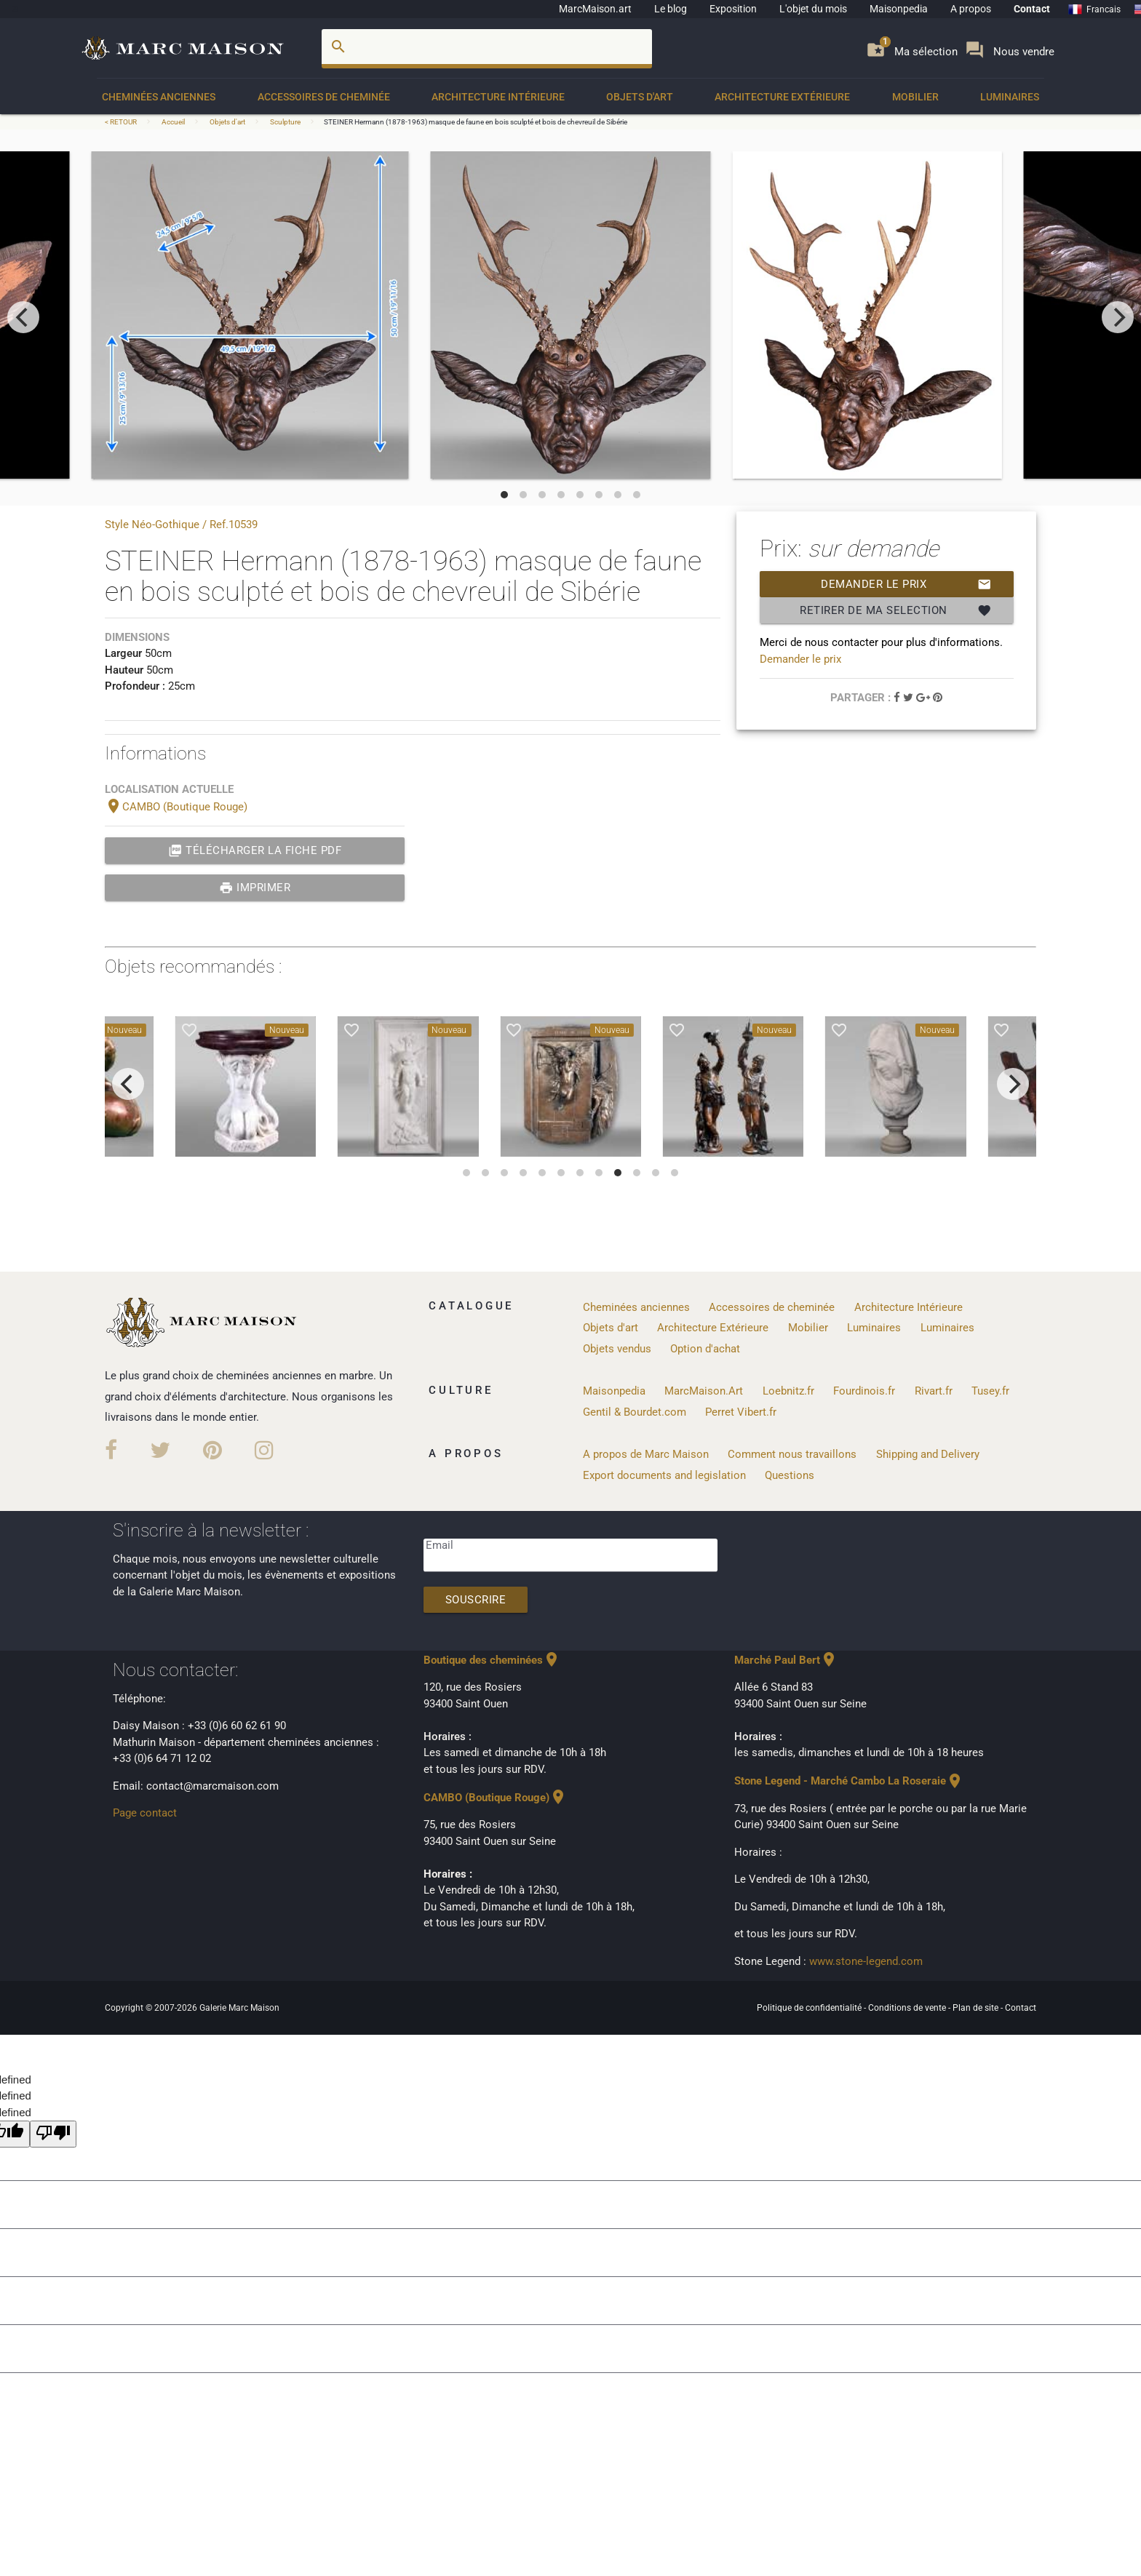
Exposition (733, 9)
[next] (1118, 317)
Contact (1032, 9)
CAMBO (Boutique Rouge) (176, 806)
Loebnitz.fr (788, 1390)
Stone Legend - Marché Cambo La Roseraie (848, 1780)
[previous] (23, 317)
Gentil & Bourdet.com (634, 1412)
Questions (789, 1475)
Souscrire (475, 1599)
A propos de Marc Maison (646, 1454)
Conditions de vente (908, 2008)
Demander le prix (906, 584)
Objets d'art (639, 97)
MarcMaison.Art (703, 1390)
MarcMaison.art (595, 9)
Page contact (145, 1812)
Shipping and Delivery (927, 1454)
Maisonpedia (899, 9)
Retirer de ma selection (895, 610)
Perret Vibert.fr (740, 1412)
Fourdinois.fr (864, 1390)
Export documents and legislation (664, 1475)
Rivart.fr (934, 1390)
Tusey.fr (990, 1390)
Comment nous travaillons (792, 1454)
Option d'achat (705, 1348)
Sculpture (285, 122)
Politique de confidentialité (810, 2008)
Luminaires (1009, 97)
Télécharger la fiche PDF (255, 850)
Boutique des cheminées (492, 1660)
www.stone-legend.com (866, 1961)
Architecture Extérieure (782, 97)
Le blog (670, 9)
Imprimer (255, 887)
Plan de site (977, 2008)
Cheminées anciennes (158, 97)
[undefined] (53, 2134)
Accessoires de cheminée (324, 97)
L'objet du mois (813, 9)
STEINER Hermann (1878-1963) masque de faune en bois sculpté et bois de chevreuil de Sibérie (475, 122)
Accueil (173, 122)
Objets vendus (617, 1348)
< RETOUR (121, 122)
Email (439, 1545)
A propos (970, 9)
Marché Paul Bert (786, 1660)
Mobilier (915, 97)
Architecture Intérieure (498, 97)
